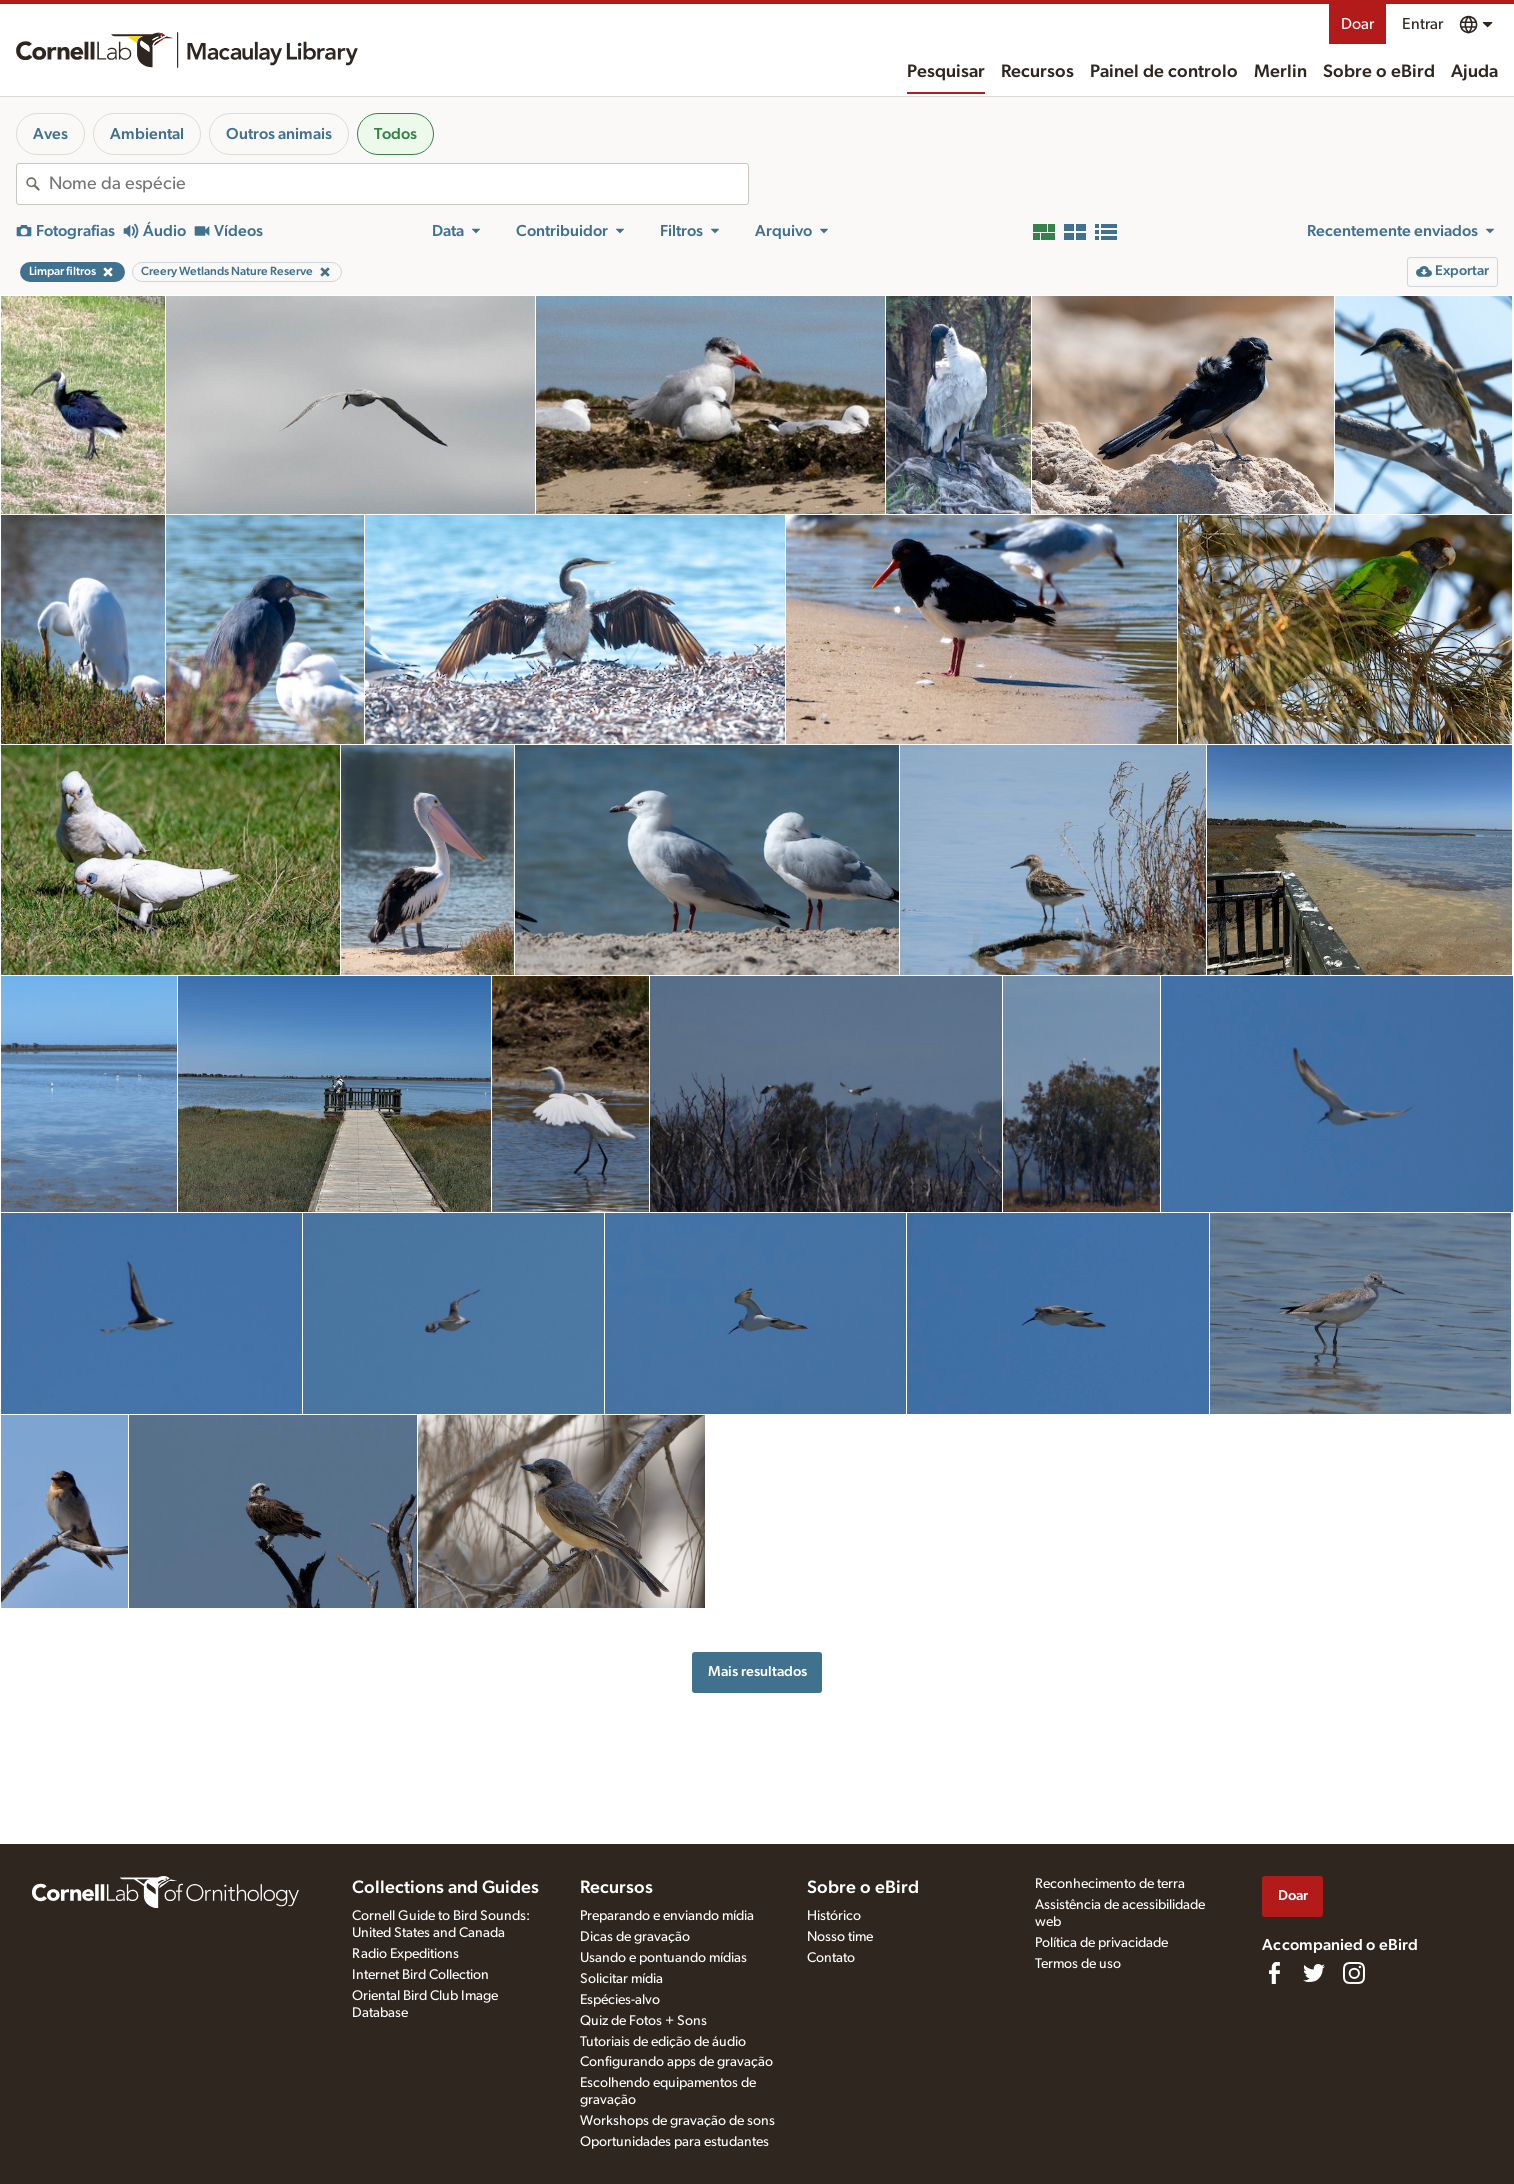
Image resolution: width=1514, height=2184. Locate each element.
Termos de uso (1078, 1964)
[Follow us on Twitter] (1314, 1973)
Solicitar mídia (621, 1979)
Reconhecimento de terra (1110, 1884)
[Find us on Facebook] (1274, 1973)
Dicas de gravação (635, 1937)
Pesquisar (946, 72)
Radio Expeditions (405, 1954)
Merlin (1280, 72)
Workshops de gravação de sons (677, 2121)
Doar (1357, 24)
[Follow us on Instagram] (1354, 1973)
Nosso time (840, 1937)
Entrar (1422, 24)
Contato (831, 1958)
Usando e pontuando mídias (663, 1958)
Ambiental (147, 134)
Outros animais (279, 134)
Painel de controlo (1164, 72)
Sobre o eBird (1379, 72)
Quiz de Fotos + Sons (643, 2021)
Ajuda (1474, 72)
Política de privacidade (1101, 1943)
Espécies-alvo (620, 2000)
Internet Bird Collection (420, 1975)
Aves (50, 134)
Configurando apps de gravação (676, 2062)
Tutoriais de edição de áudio (663, 2042)
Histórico (834, 1916)
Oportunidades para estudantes (674, 2142)
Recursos (1037, 72)
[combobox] (398, 184)
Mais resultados (757, 1671)
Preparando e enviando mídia (667, 1916)
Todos (395, 134)
